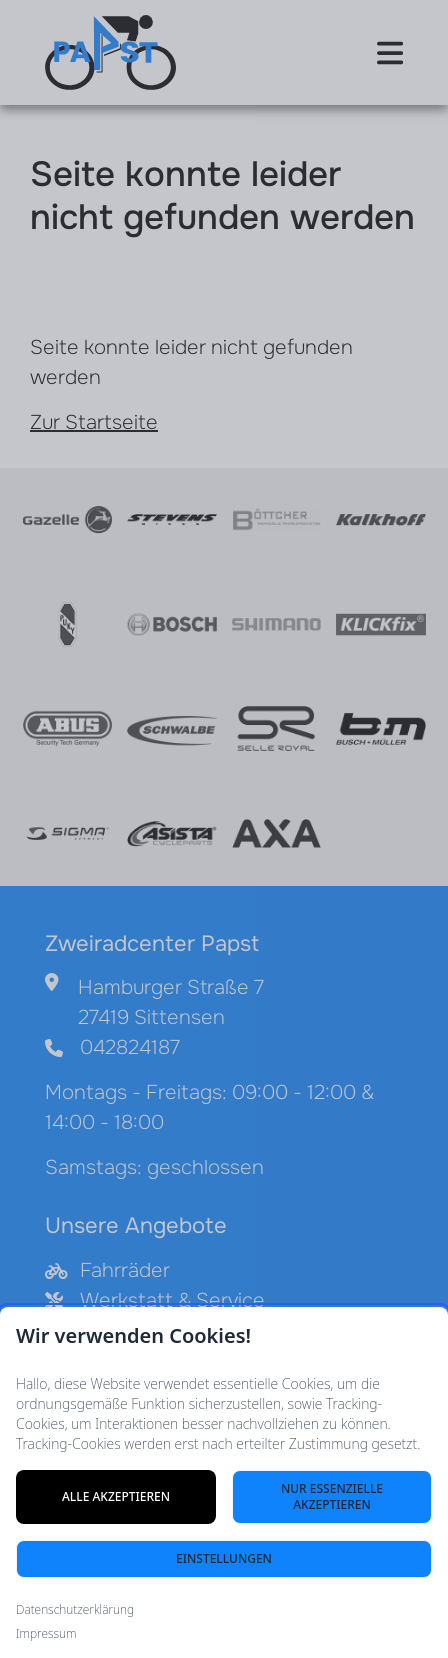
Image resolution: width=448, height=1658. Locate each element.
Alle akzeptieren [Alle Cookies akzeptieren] (116, 1496)
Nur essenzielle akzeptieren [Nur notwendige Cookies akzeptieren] (332, 1496)
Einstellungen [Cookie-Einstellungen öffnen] (224, 1558)
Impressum (46, 1634)
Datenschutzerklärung (75, 1610)
